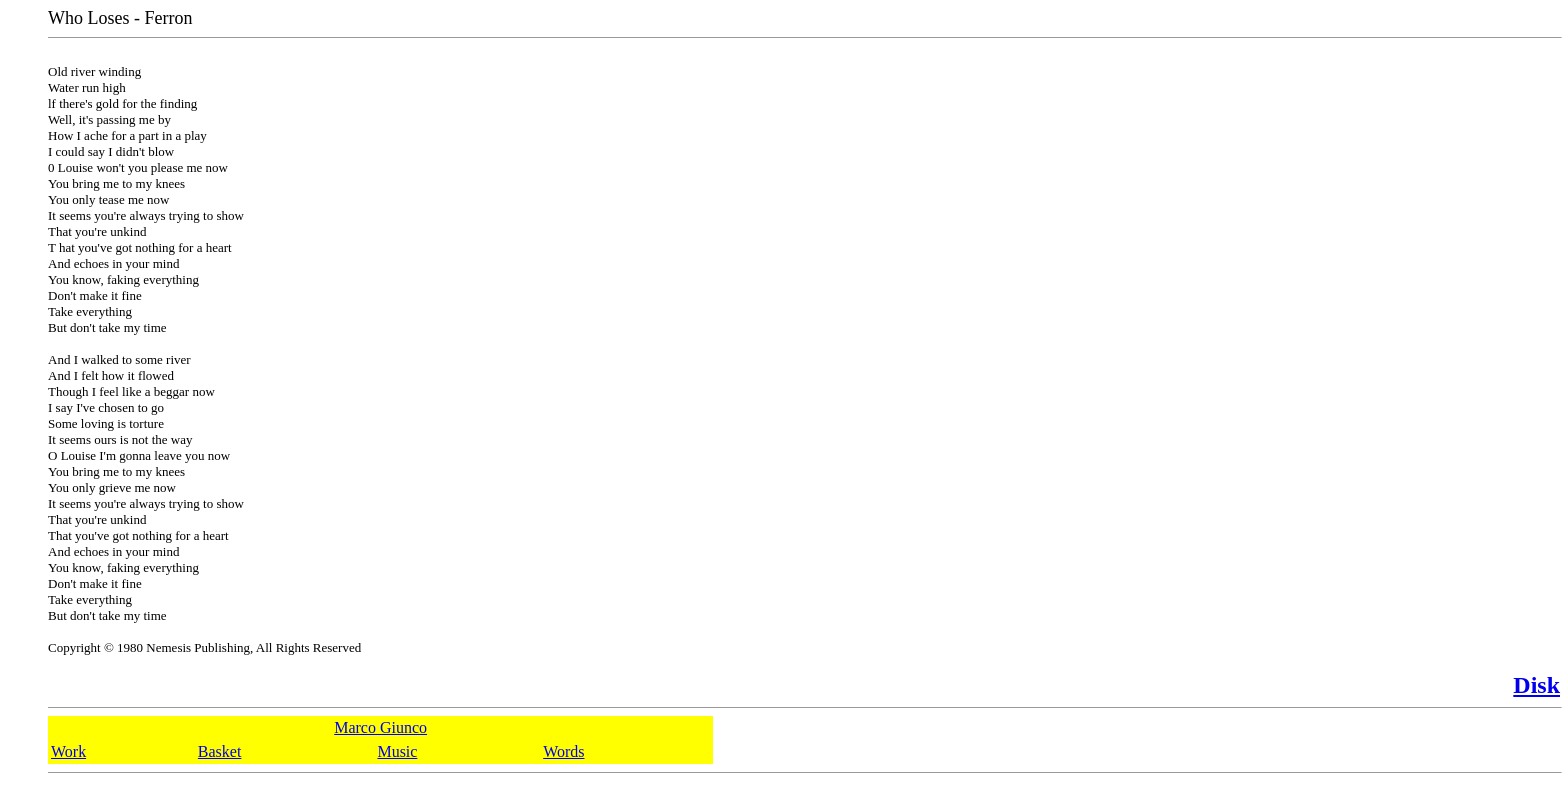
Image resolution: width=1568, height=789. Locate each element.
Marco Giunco (380, 727)
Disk (1536, 685)
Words (563, 751)
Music (397, 751)
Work (68, 751)
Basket (220, 751)
